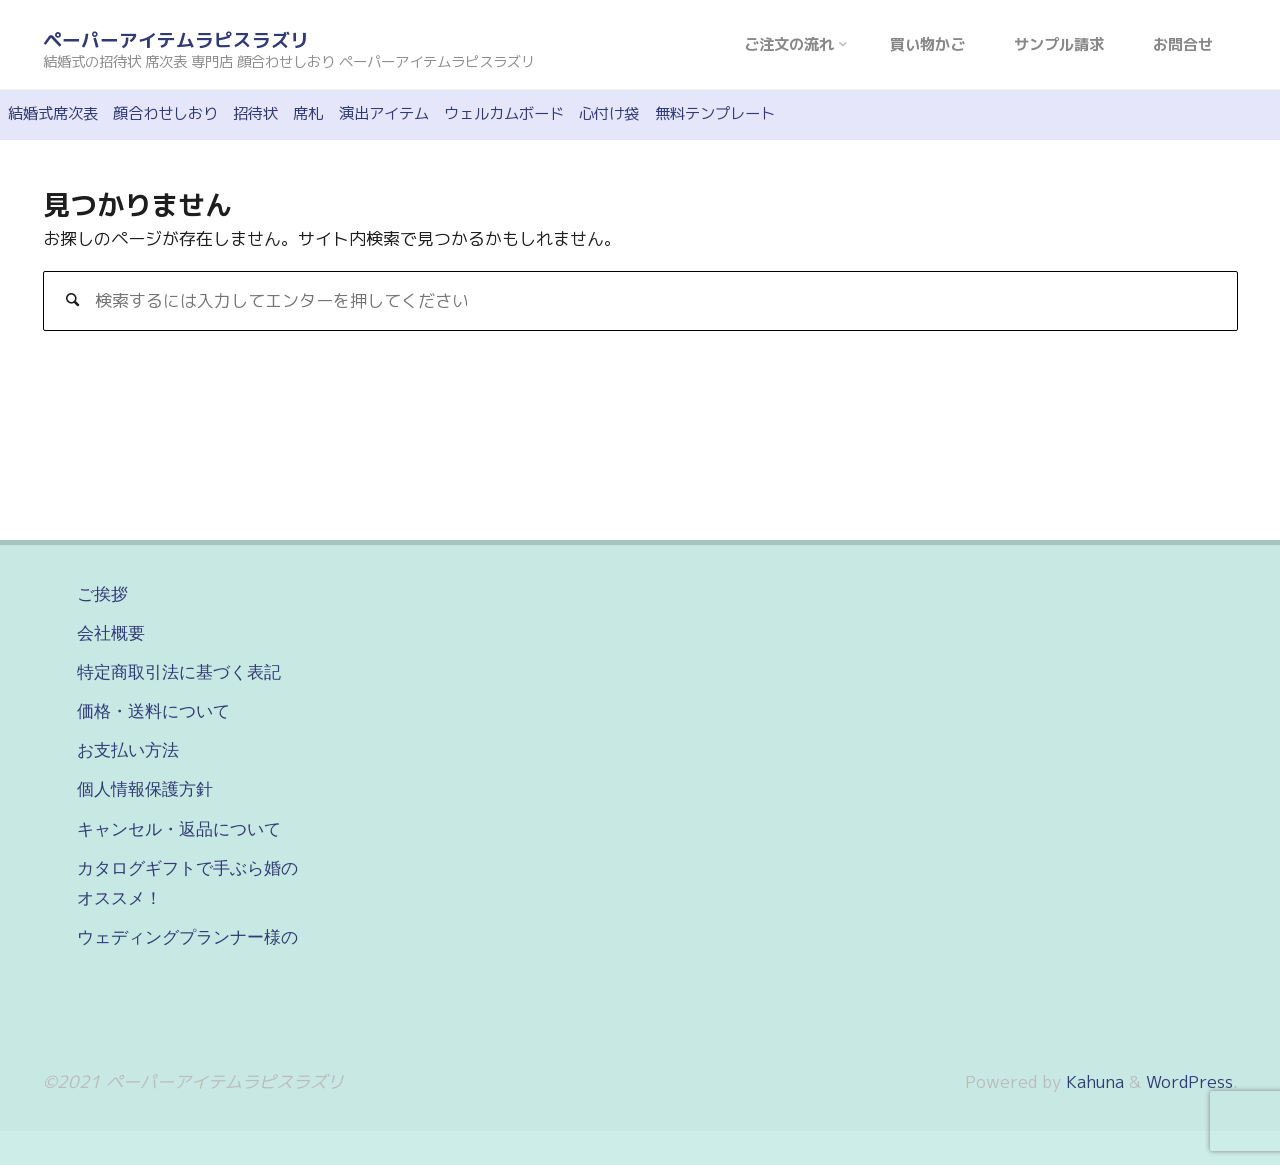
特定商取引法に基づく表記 (179, 672)
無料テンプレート (715, 113)
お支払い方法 (128, 750)
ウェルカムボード (504, 113)
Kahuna (1092, 1081)
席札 (308, 113)
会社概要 (111, 633)
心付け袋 (609, 113)
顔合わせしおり (165, 113)
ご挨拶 (102, 594)
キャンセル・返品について (179, 829)
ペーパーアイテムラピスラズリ (176, 40)
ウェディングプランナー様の (187, 937)
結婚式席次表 (53, 113)
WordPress (1189, 1081)
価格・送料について (153, 711)
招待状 (255, 113)
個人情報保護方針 (145, 789)
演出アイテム (384, 113)
